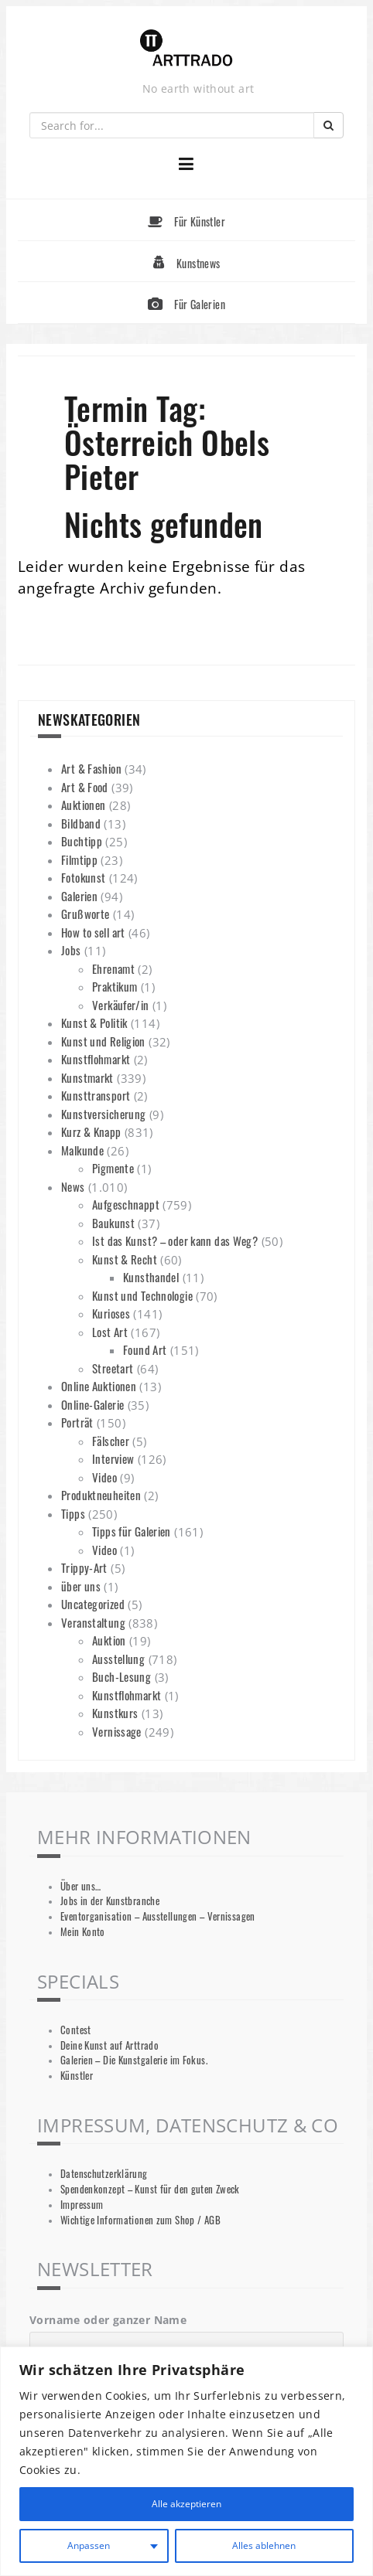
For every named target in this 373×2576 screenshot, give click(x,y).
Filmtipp (79, 859)
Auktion (109, 1640)
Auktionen (83, 804)
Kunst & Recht (124, 1259)
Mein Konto (82, 1931)
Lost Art (110, 1331)
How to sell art (93, 932)
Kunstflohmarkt (95, 1058)
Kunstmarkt (87, 1077)
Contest (75, 2030)
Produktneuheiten (101, 1494)
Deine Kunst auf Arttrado (109, 2045)
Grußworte (85, 913)
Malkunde (82, 1150)
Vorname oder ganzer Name (107, 2319)
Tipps (73, 1513)
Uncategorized (93, 1603)
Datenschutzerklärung (104, 2173)
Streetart (112, 1367)
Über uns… (80, 1886)
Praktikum (114, 986)
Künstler (76, 2075)
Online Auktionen (98, 1385)
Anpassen (87, 2545)
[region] (186, 2461)
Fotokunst (83, 877)
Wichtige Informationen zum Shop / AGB (140, 2220)
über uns (81, 1585)
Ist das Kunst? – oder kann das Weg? (175, 1240)
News (73, 1186)
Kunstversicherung (103, 1113)
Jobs (71, 949)
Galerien (79, 895)
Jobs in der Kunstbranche (109, 1901)
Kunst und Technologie (142, 1295)
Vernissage (117, 1731)
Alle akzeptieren (186, 2503)
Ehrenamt (113, 968)
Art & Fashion (91, 768)
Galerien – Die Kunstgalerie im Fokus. (133, 2060)
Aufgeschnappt (125, 1204)
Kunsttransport (95, 1095)
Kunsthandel (151, 1276)
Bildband (81, 823)
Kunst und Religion (103, 1041)
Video (104, 1476)
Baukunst (113, 1222)
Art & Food (84, 786)
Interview (113, 1458)
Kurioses (111, 1313)
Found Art (144, 1349)
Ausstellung (118, 1658)
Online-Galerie (92, 1404)
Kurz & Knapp (91, 1131)
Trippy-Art (84, 1567)
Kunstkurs (115, 1712)
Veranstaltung (93, 1622)
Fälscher (110, 1440)
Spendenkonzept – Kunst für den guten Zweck (150, 2189)
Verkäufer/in (120, 1004)
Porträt (77, 1422)
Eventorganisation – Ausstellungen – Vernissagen (157, 1916)
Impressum (81, 2204)
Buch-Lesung (121, 1676)
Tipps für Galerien (131, 1531)
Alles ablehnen (263, 2545)
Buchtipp (81, 840)
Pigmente (113, 1167)
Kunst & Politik (94, 1022)
